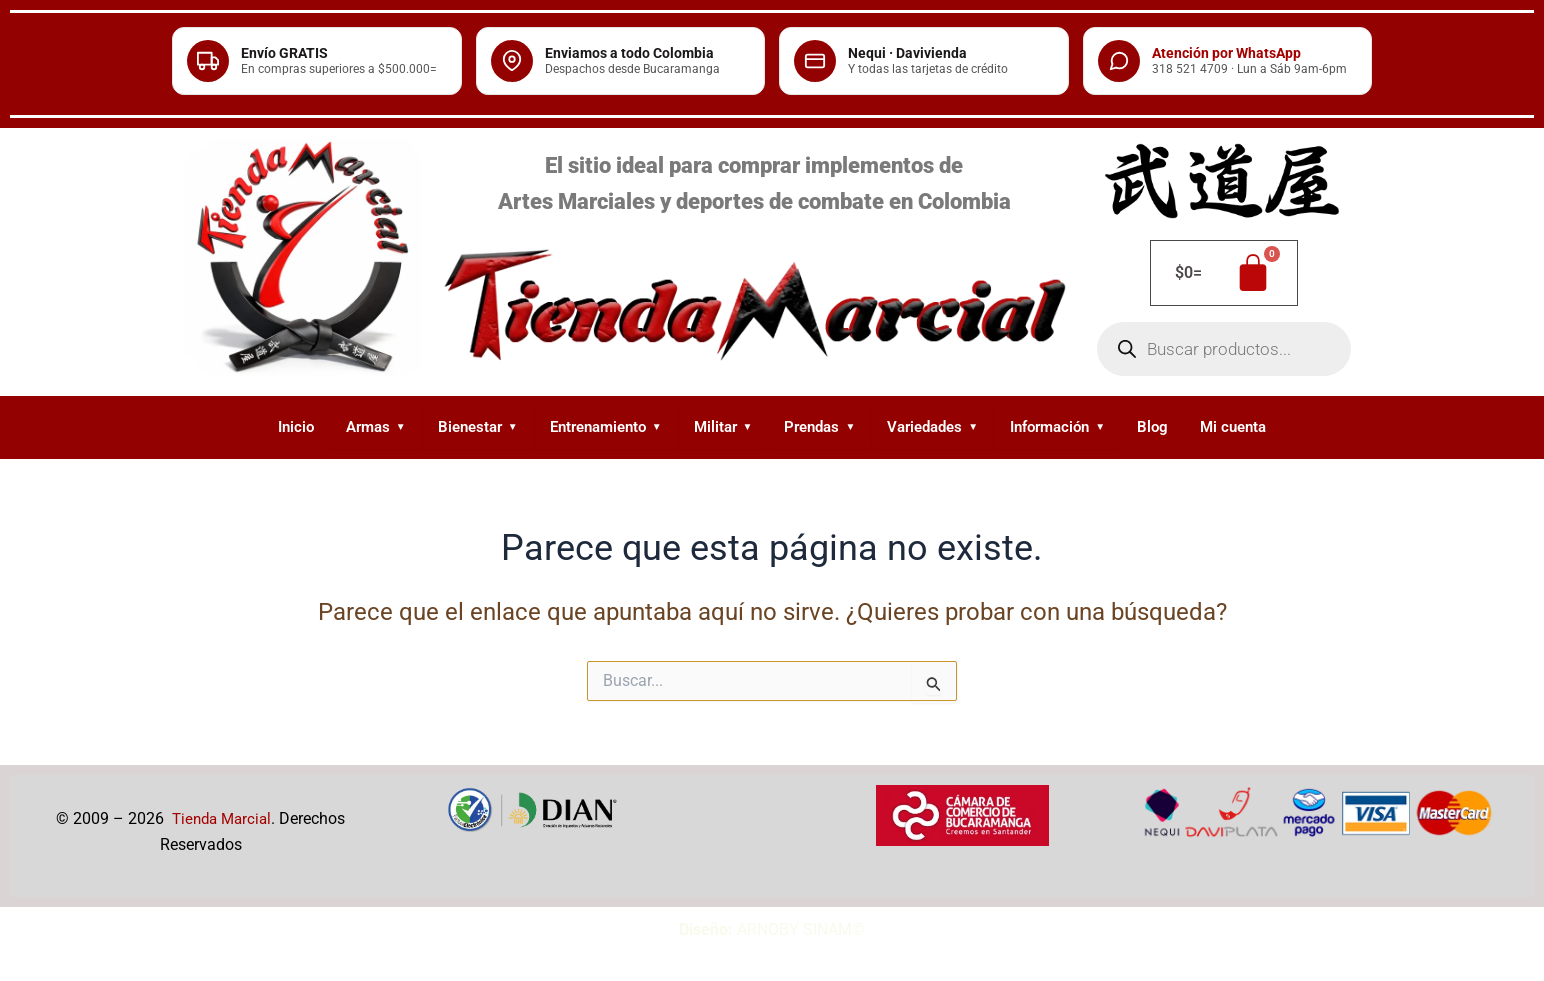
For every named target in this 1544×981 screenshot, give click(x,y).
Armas (376, 427)
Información (1057, 427)
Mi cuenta (1233, 427)
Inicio (296, 427)
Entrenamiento (606, 427)
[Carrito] (1224, 273)
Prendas (819, 427)
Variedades (932, 427)
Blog (1152, 427)
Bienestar (478, 427)
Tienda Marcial (222, 818)
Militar (723, 427)
